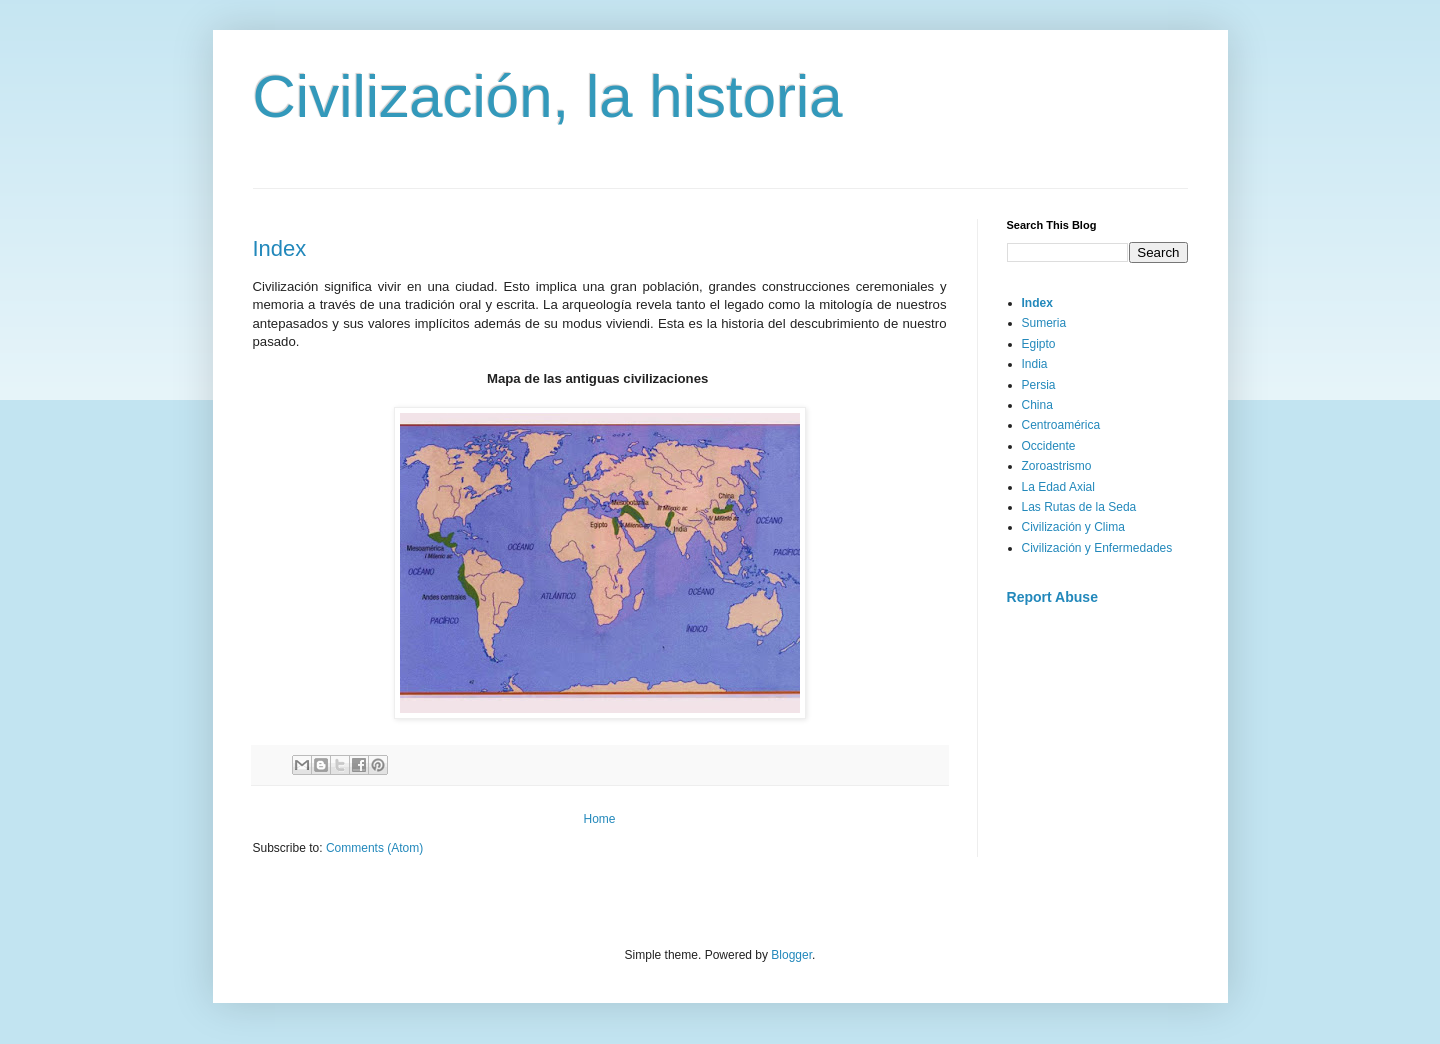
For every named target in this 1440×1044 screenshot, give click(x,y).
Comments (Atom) (374, 848)
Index (280, 248)
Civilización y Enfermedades (1097, 548)
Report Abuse (1052, 597)
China (1037, 405)
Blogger (791, 955)
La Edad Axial (1058, 487)
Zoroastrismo (1057, 466)
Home (599, 819)
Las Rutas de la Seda (1079, 507)
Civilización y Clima (1073, 527)
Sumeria (1044, 323)
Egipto (1039, 344)
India (1035, 364)
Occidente (1049, 446)
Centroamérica (1061, 425)
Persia (1039, 385)
